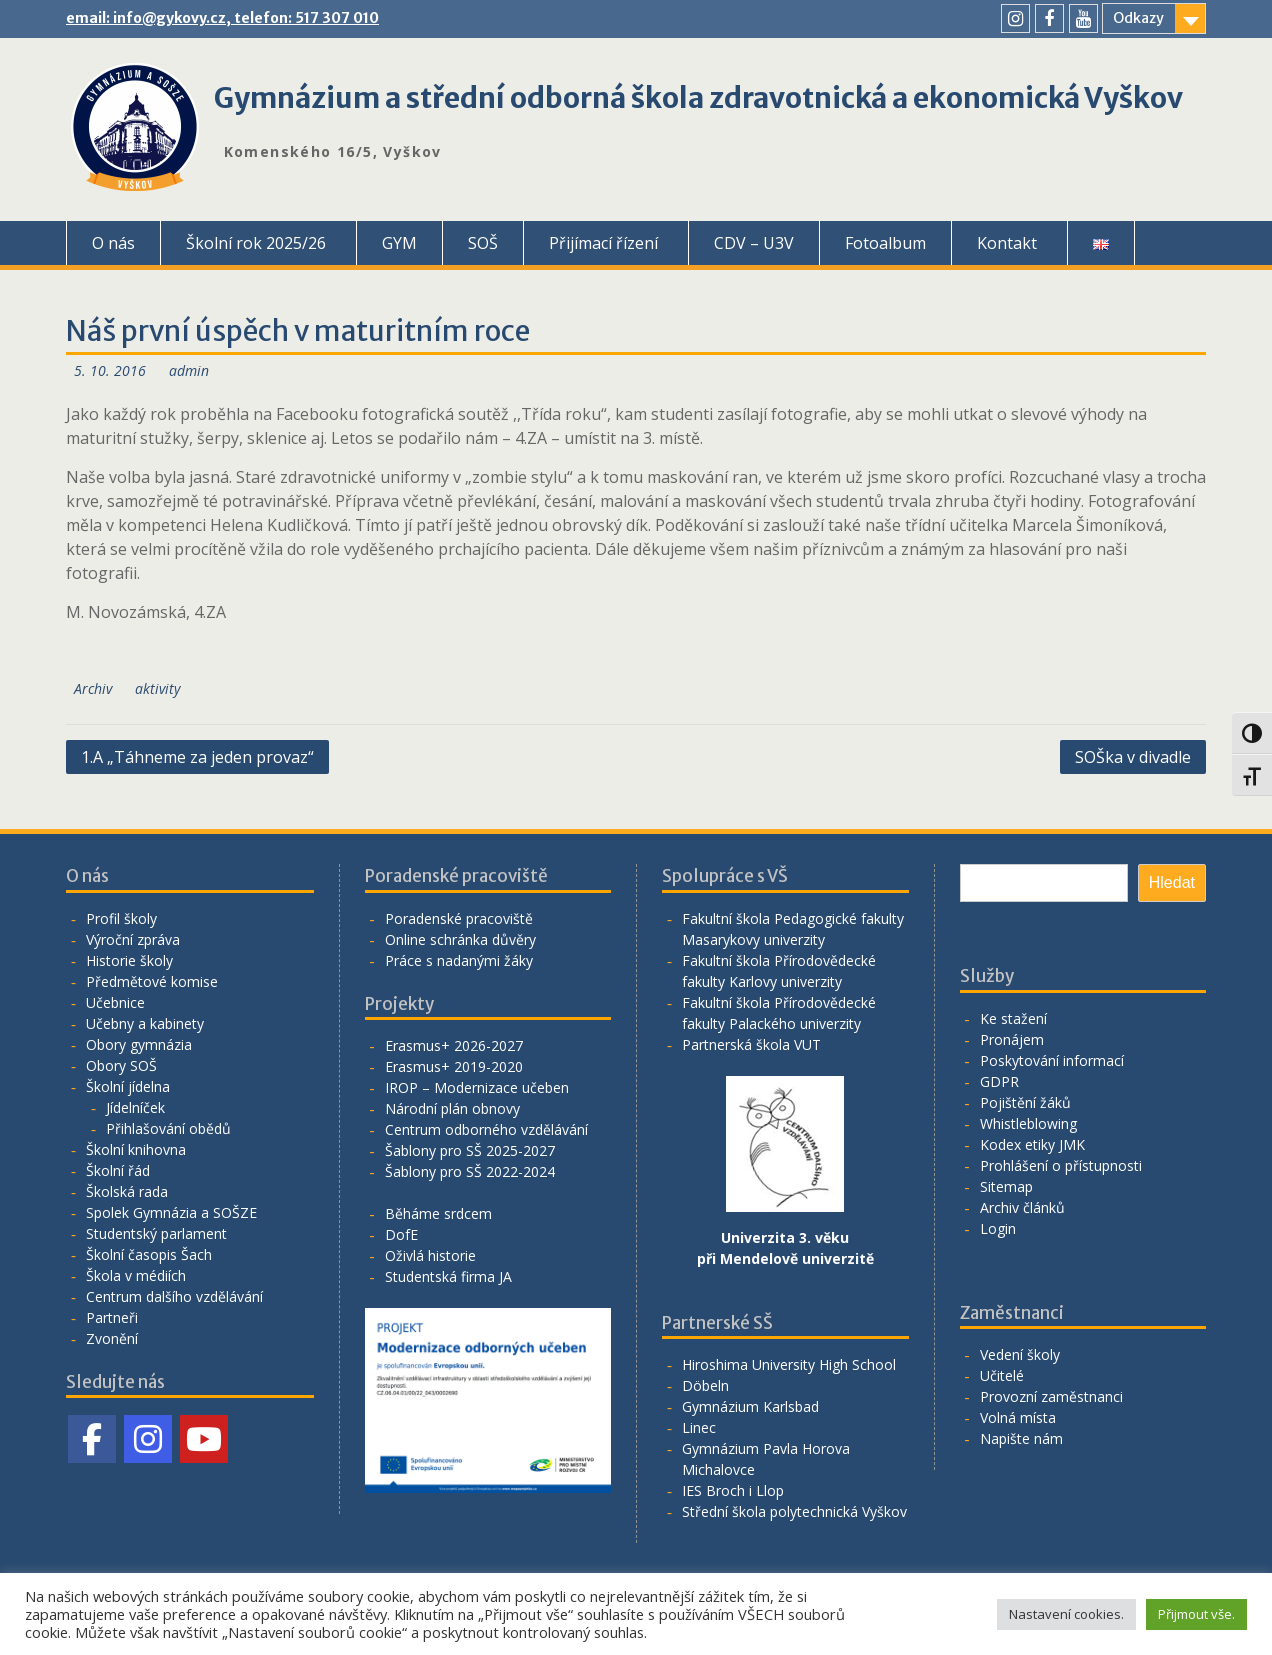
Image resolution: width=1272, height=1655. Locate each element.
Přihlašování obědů (168, 1128)
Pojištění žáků (1025, 1102)
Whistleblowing (1028, 1123)
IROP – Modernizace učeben (477, 1087)
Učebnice (115, 1002)
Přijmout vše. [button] (1196, 1614)
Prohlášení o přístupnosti (1061, 1165)
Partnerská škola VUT (751, 1044)
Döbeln (705, 1385)
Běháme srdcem (438, 1213)
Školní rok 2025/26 (256, 243)
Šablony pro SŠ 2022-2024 (470, 1171)
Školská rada (127, 1191)
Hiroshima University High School (789, 1364)
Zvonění (112, 1338)
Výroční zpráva (133, 939)
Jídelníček (135, 1107)
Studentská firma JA (448, 1276)
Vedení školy (1020, 1354)
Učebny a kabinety (145, 1023)
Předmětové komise (152, 981)
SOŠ (483, 243)
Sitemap (1006, 1186)
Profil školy (121, 918)
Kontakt (1007, 243)
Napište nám (1021, 1438)
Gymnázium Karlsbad (750, 1406)
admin (189, 370)
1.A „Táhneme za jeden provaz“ (197, 757)
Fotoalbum (885, 243)
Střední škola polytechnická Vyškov (794, 1511)
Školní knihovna (136, 1149)
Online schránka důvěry (460, 939)
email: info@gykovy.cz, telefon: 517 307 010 (222, 18)
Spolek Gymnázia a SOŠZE (171, 1212)
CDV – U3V (754, 243)
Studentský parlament (156, 1233)
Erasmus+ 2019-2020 (454, 1066)
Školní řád (118, 1170)
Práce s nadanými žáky (459, 960)
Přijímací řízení (603, 243)
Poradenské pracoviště (459, 918)
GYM (399, 243)
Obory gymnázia (139, 1044)
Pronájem (1012, 1039)
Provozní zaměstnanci (1051, 1396)
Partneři (112, 1317)
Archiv (93, 688)
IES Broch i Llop (733, 1490)
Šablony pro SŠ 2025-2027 (470, 1150)
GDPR (999, 1081)
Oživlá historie (430, 1255)
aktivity (157, 688)
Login (998, 1228)
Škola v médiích (136, 1275)
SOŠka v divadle (1133, 757)
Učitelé (1002, 1375)
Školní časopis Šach (149, 1254)
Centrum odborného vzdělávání (486, 1129)
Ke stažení (1013, 1018)
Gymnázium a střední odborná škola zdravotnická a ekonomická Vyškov (698, 98)
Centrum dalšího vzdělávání (174, 1296)
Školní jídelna (128, 1086)
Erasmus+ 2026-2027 (454, 1045)
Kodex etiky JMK (1032, 1144)
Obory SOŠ (121, 1065)
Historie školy (129, 960)
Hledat (1172, 882)
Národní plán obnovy (452, 1108)
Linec (699, 1427)
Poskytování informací (1052, 1060)
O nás (113, 243)
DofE (401, 1234)
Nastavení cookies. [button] (1066, 1614)
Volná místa (1018, 1417)
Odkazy (1138, 18)
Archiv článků (1022, 1207)
